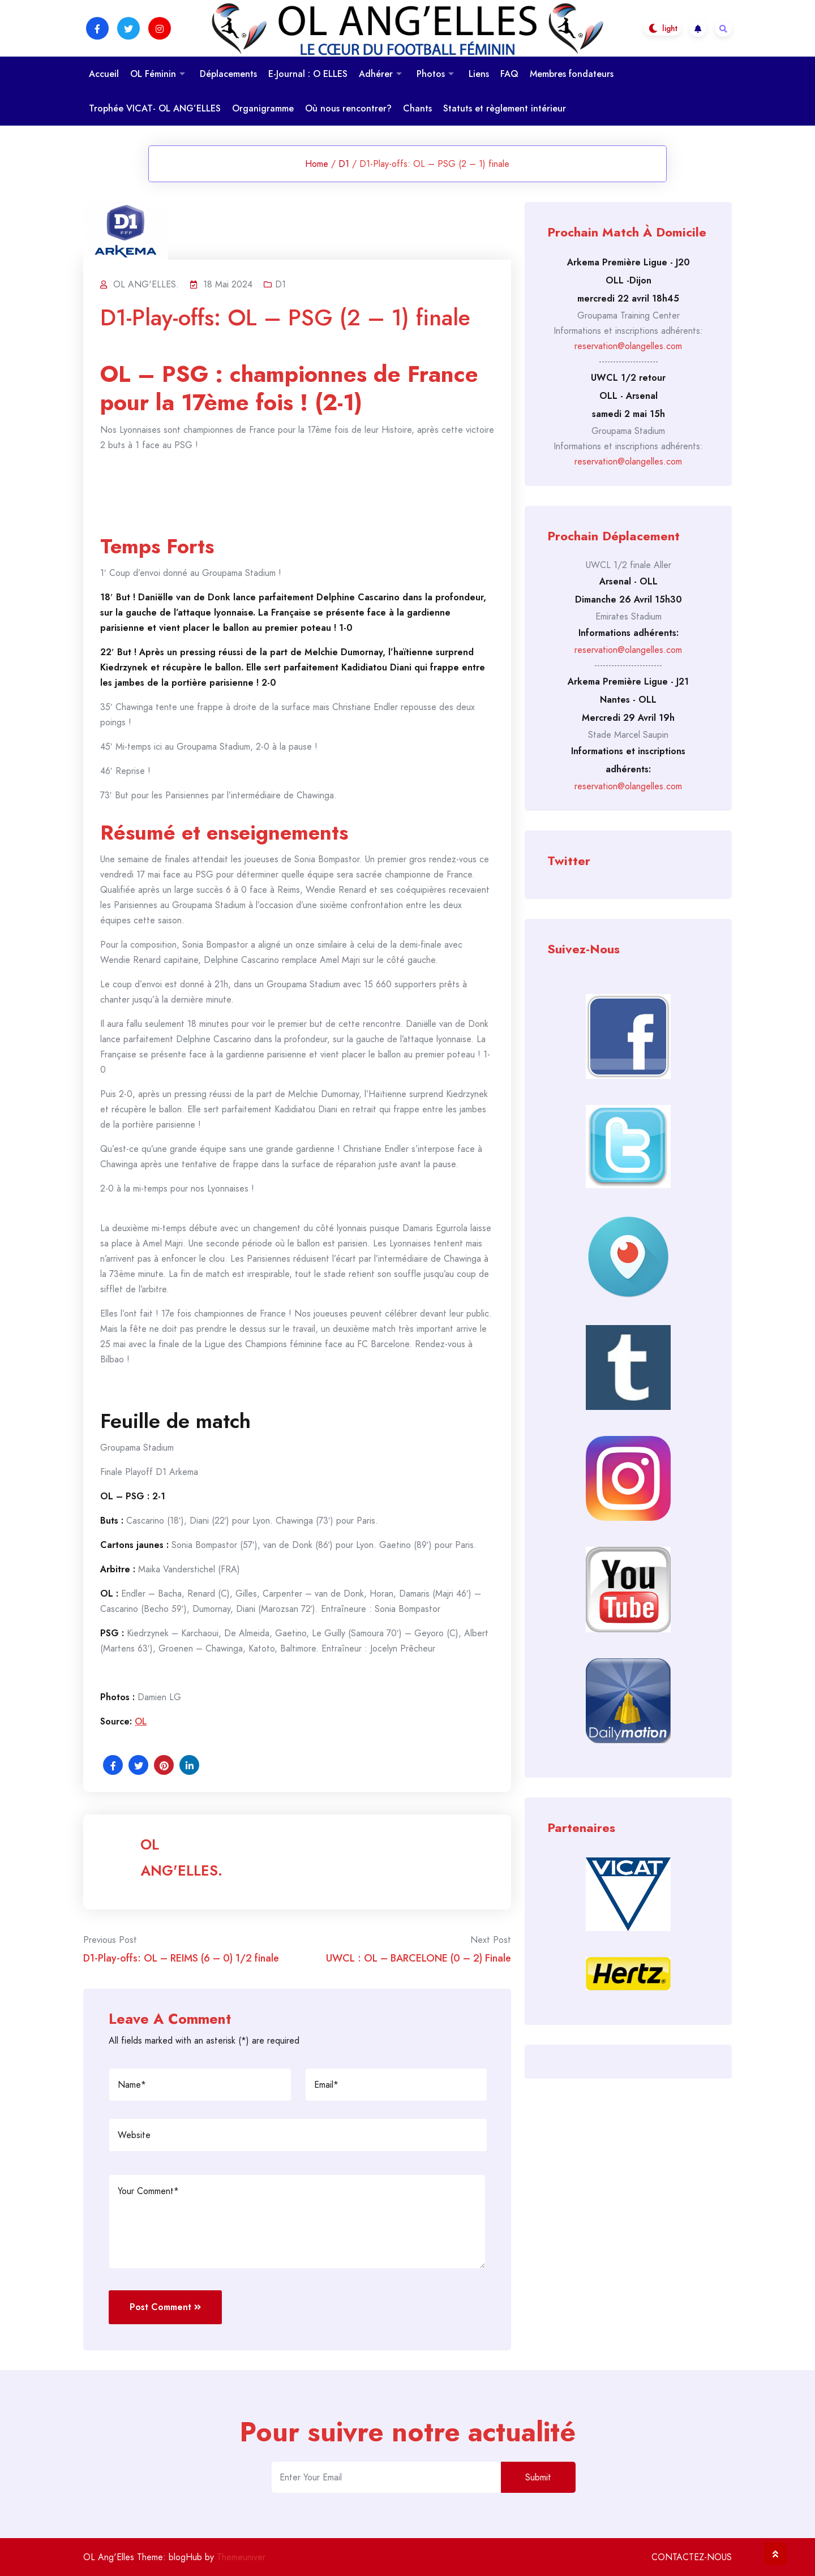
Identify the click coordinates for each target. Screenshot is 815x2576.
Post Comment (165, 2306)
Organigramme (263, 108)
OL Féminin (153, 73)
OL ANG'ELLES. (181, 1857)
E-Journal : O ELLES (308, 73)
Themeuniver (241, 2557)
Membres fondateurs (572, 73)
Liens (479, 73)
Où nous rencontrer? (348, 108)
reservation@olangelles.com (628, 345)
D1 (343, 163)
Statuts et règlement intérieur (504, 108)
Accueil (104, 73)
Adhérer (376, 73)
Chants (417, 108)
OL (141, 1721)
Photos (431, 73)
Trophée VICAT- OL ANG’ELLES (155, 108)
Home (316, 163)
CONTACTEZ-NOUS (691, 2557)
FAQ (509, 73)
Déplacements (228, 73)
